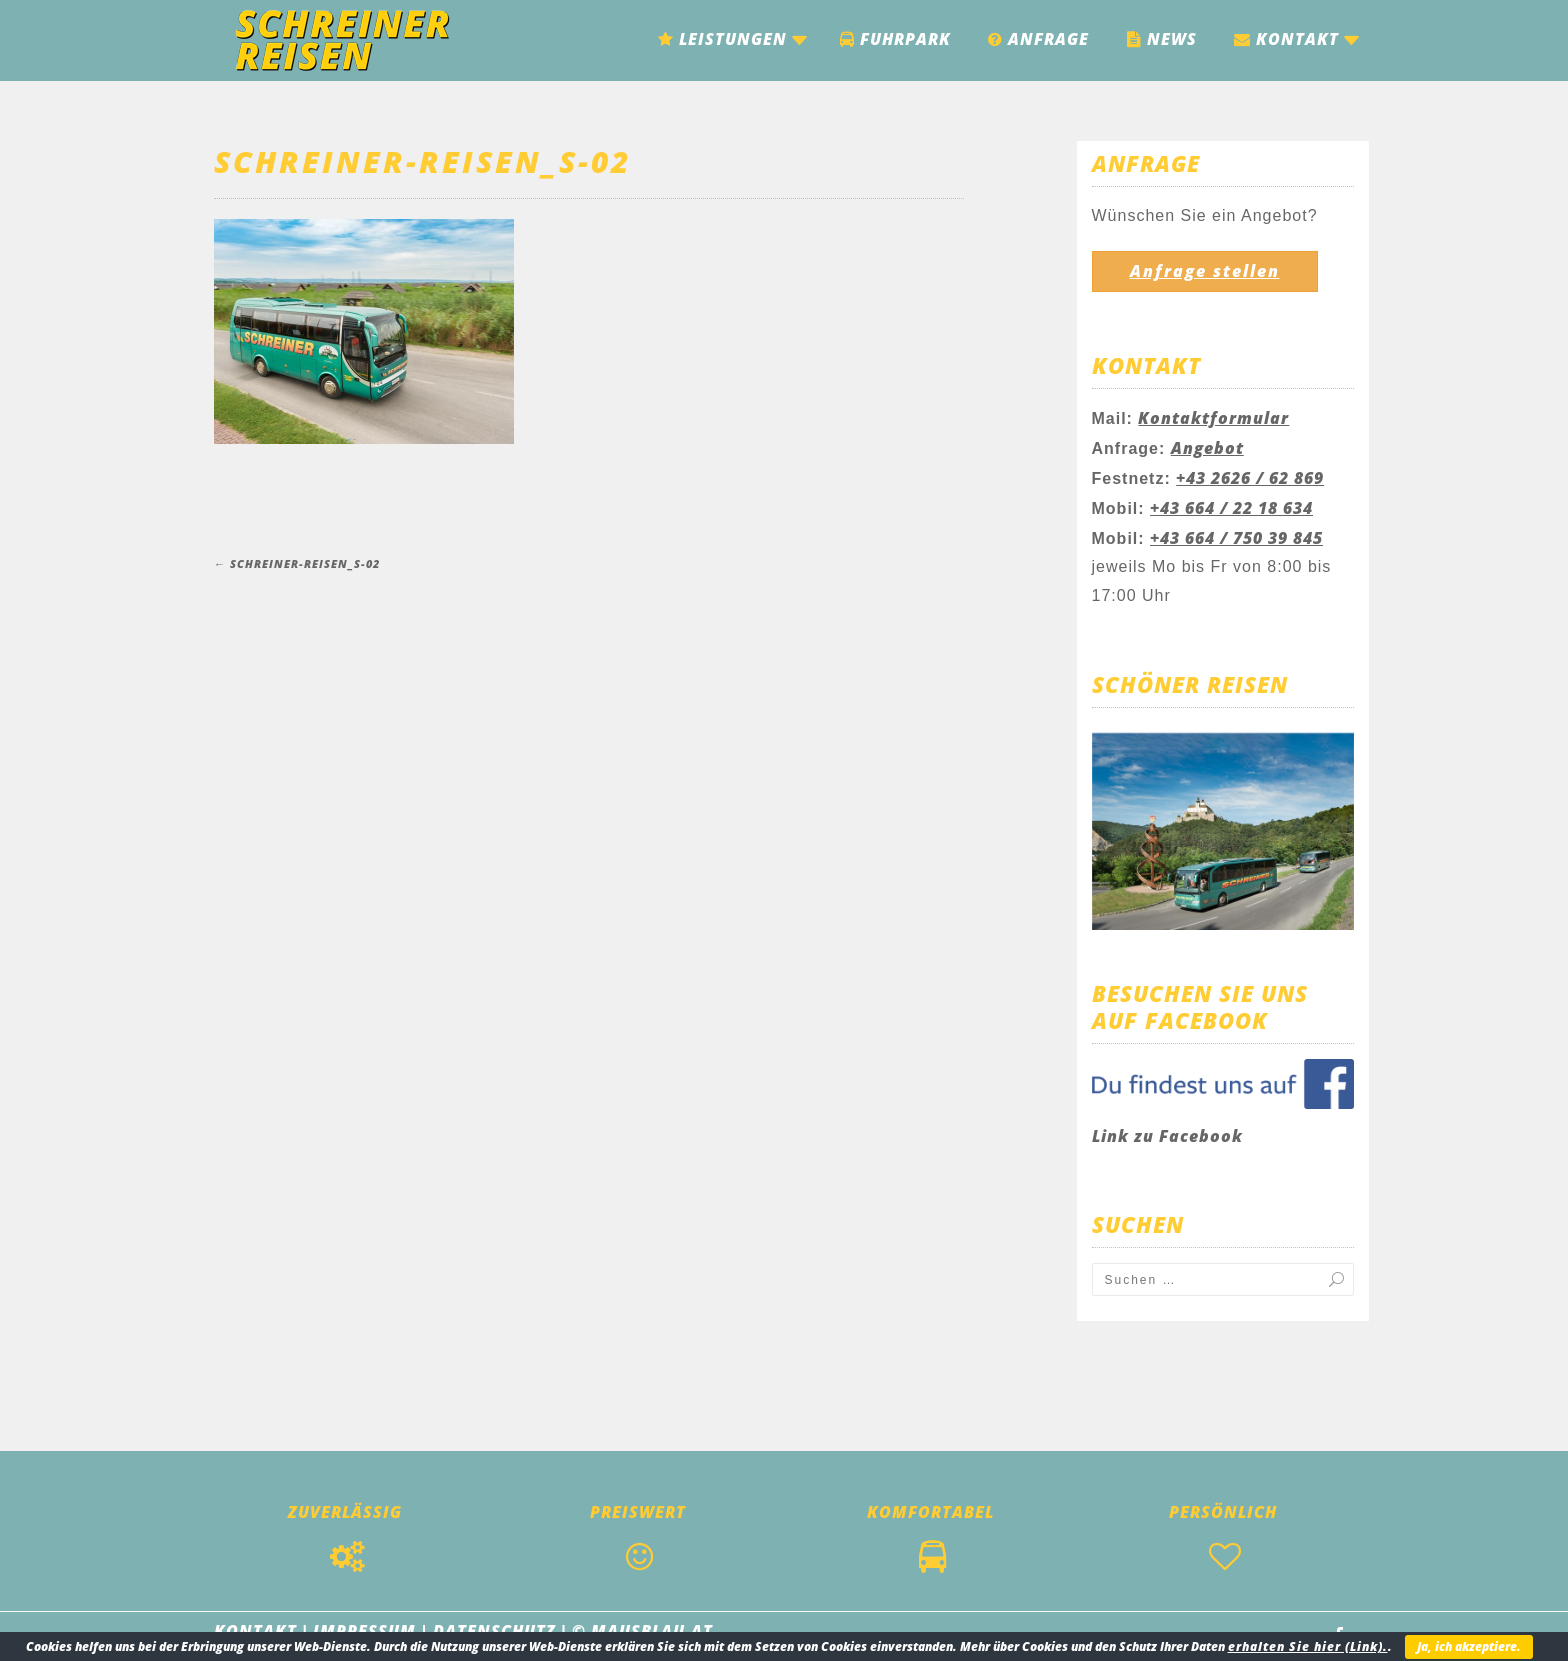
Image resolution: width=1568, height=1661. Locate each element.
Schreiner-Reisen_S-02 (422, 161)
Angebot (1207, 448)
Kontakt (1286, 39)
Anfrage (1038, 39)
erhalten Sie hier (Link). (1308, 1646)
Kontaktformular (1213, 418)
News (1162, 39)
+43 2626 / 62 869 (1250, 478)
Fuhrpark (895, 39)
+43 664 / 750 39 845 (1236, 538)
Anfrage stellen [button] (1205, 271)
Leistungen (722, 39)
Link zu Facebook (1167, 1136)
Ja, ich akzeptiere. (1469, 1646)
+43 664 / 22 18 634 (1231, 508)
